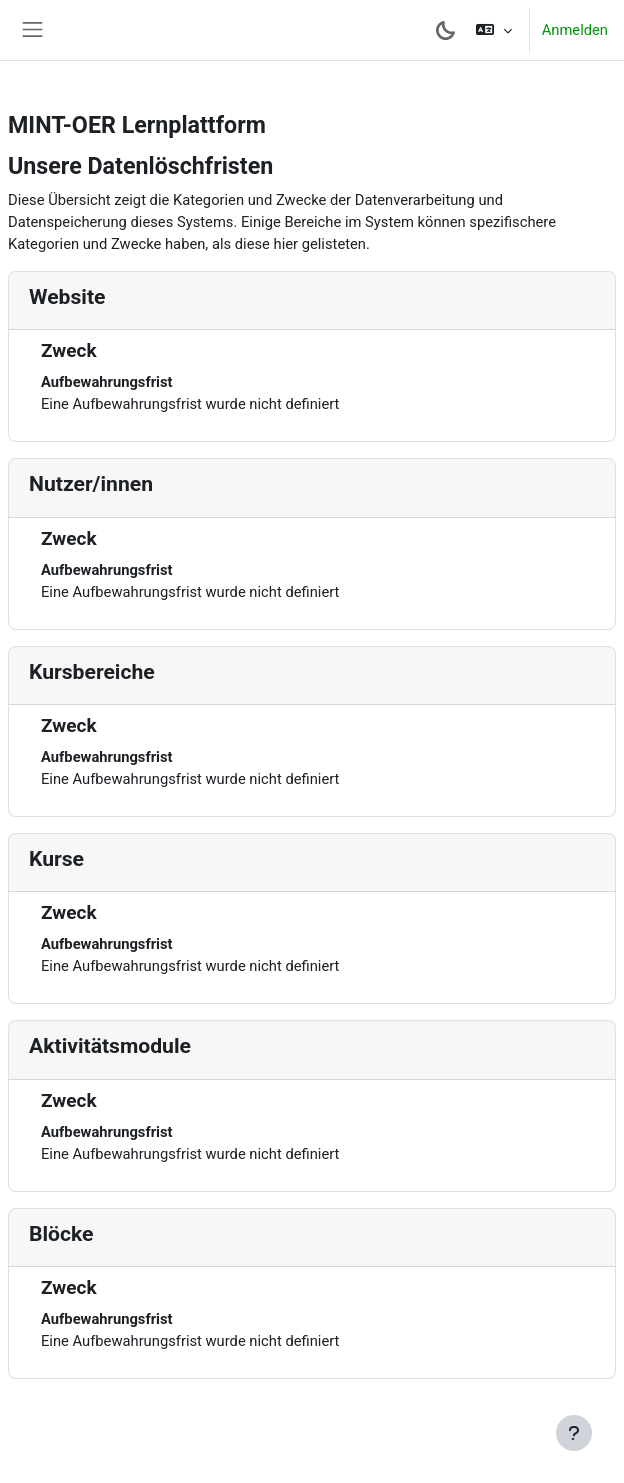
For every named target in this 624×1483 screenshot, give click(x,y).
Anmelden (575, 30)
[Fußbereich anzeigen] (574, 1433)
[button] (493, 30)
